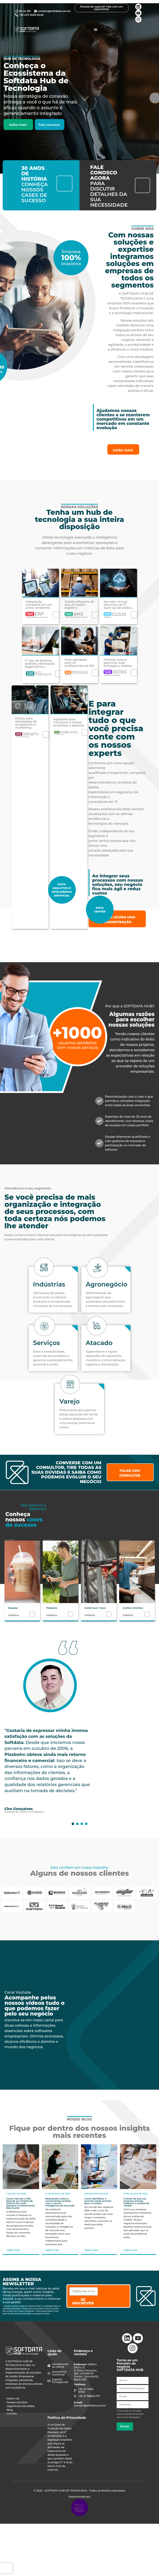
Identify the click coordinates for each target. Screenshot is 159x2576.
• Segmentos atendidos (20, 2406)
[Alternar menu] (95, 29)
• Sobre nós (12, 2398)
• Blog (9, 2409)
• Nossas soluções (16, 2402)
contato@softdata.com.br (87, 2405)
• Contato (11, 2413)
